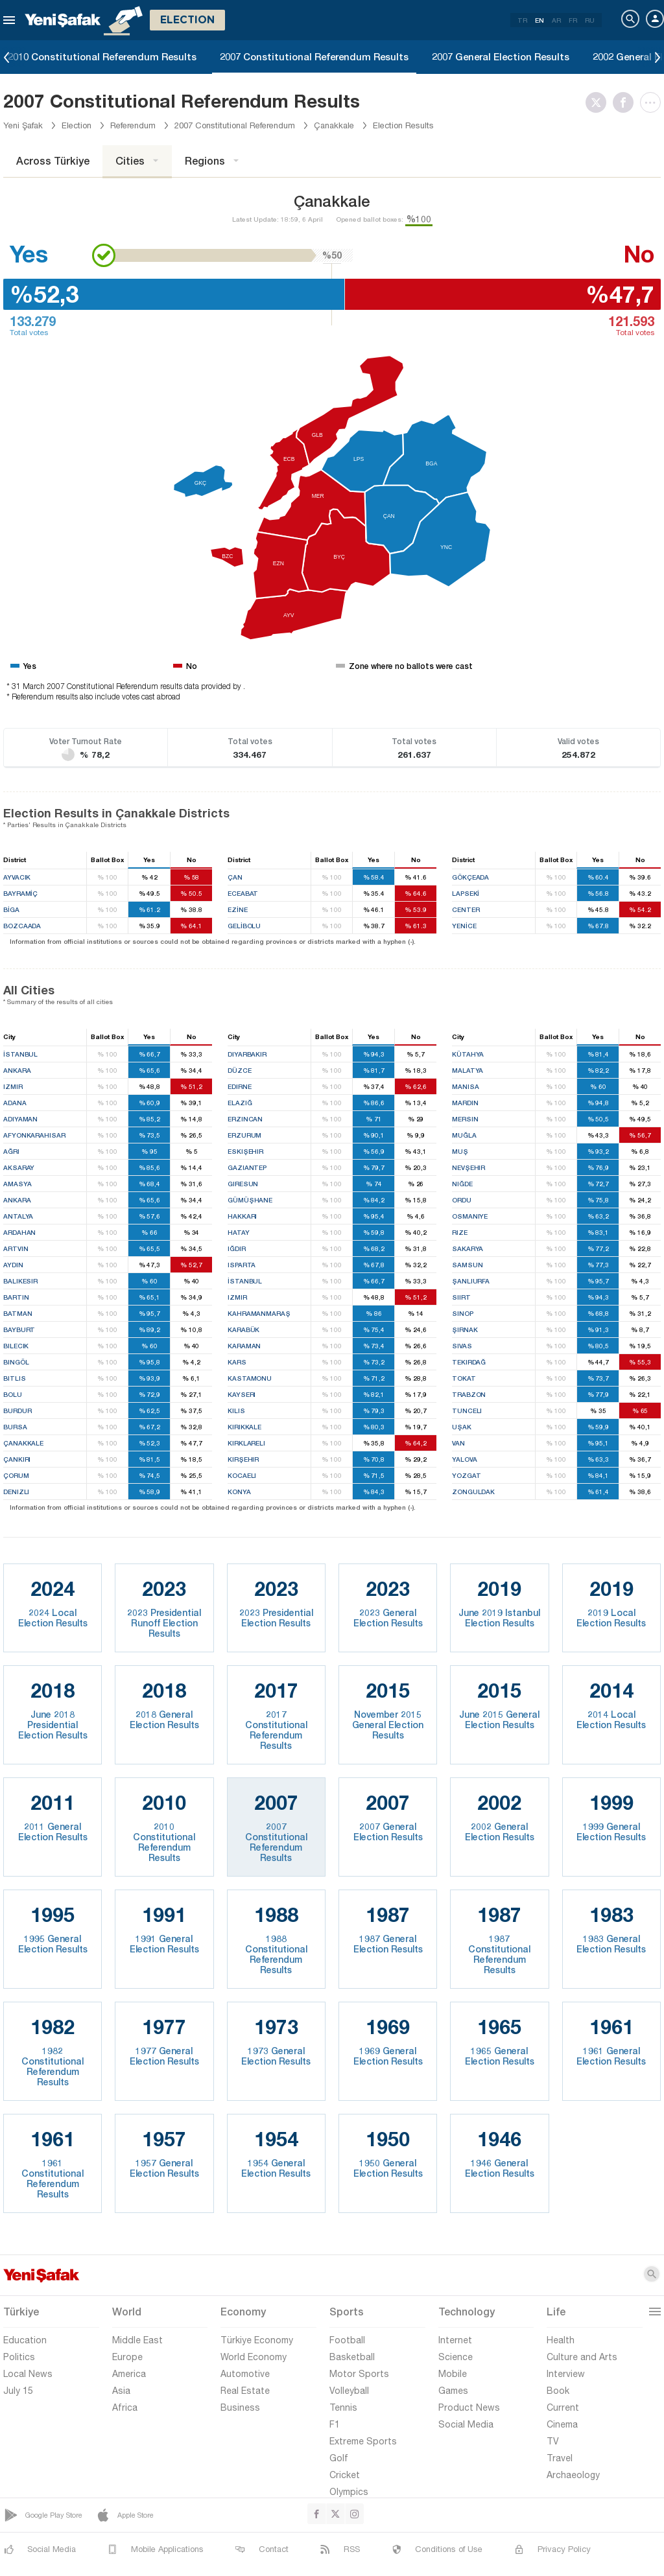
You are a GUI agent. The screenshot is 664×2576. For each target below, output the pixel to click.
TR (522, 20)
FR (573, 20)
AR (556, 20)
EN (539, 20)
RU (590, 20)
